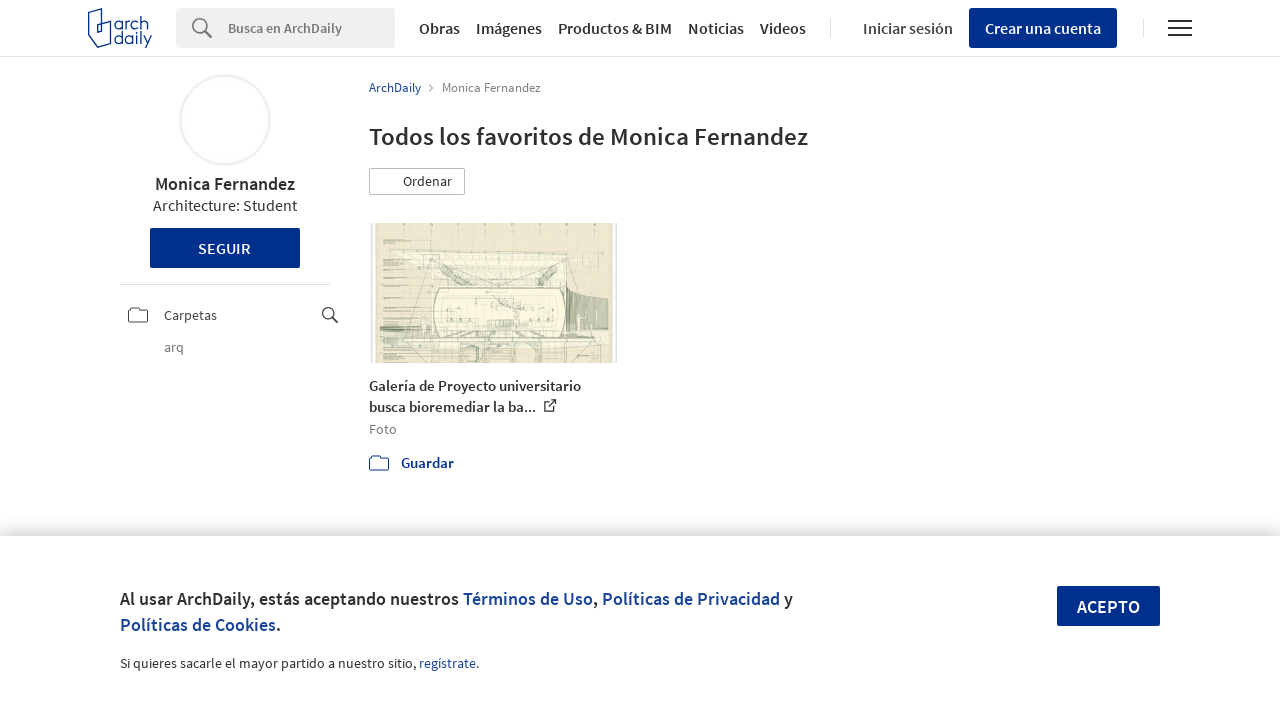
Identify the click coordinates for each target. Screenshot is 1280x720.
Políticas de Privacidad (691, 598)
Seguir (224, 248)
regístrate (447, 663)
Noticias (716, 28)
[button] (417, 182)
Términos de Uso (528, 598)
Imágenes (509, 28)
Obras (439, 28)
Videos (783, 28)
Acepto (1108, 606)
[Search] (311, 28)
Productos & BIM (615, 28)
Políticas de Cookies (198, 624)
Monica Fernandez (225, 183)
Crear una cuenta (1043, 28)
